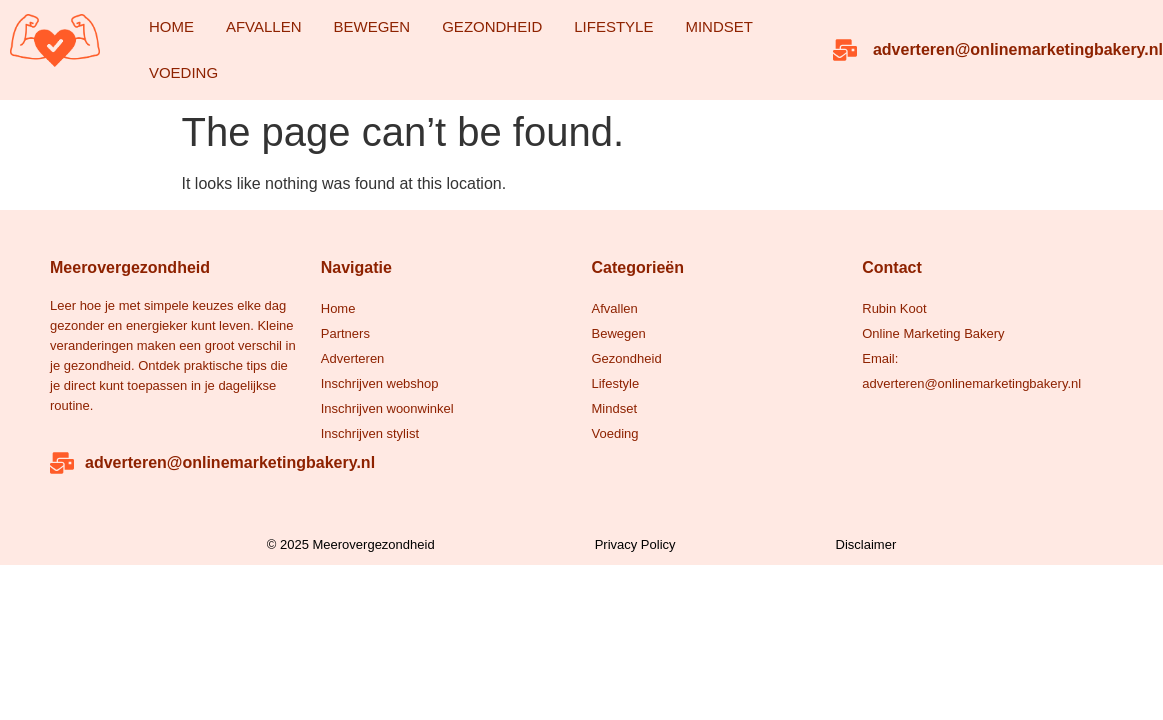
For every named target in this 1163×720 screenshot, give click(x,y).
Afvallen (264, 26)
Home (171, 26)
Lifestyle (613, 26)
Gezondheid (492, 26)
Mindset (719, 26)
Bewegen (372, 26)
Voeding (183, 72)
